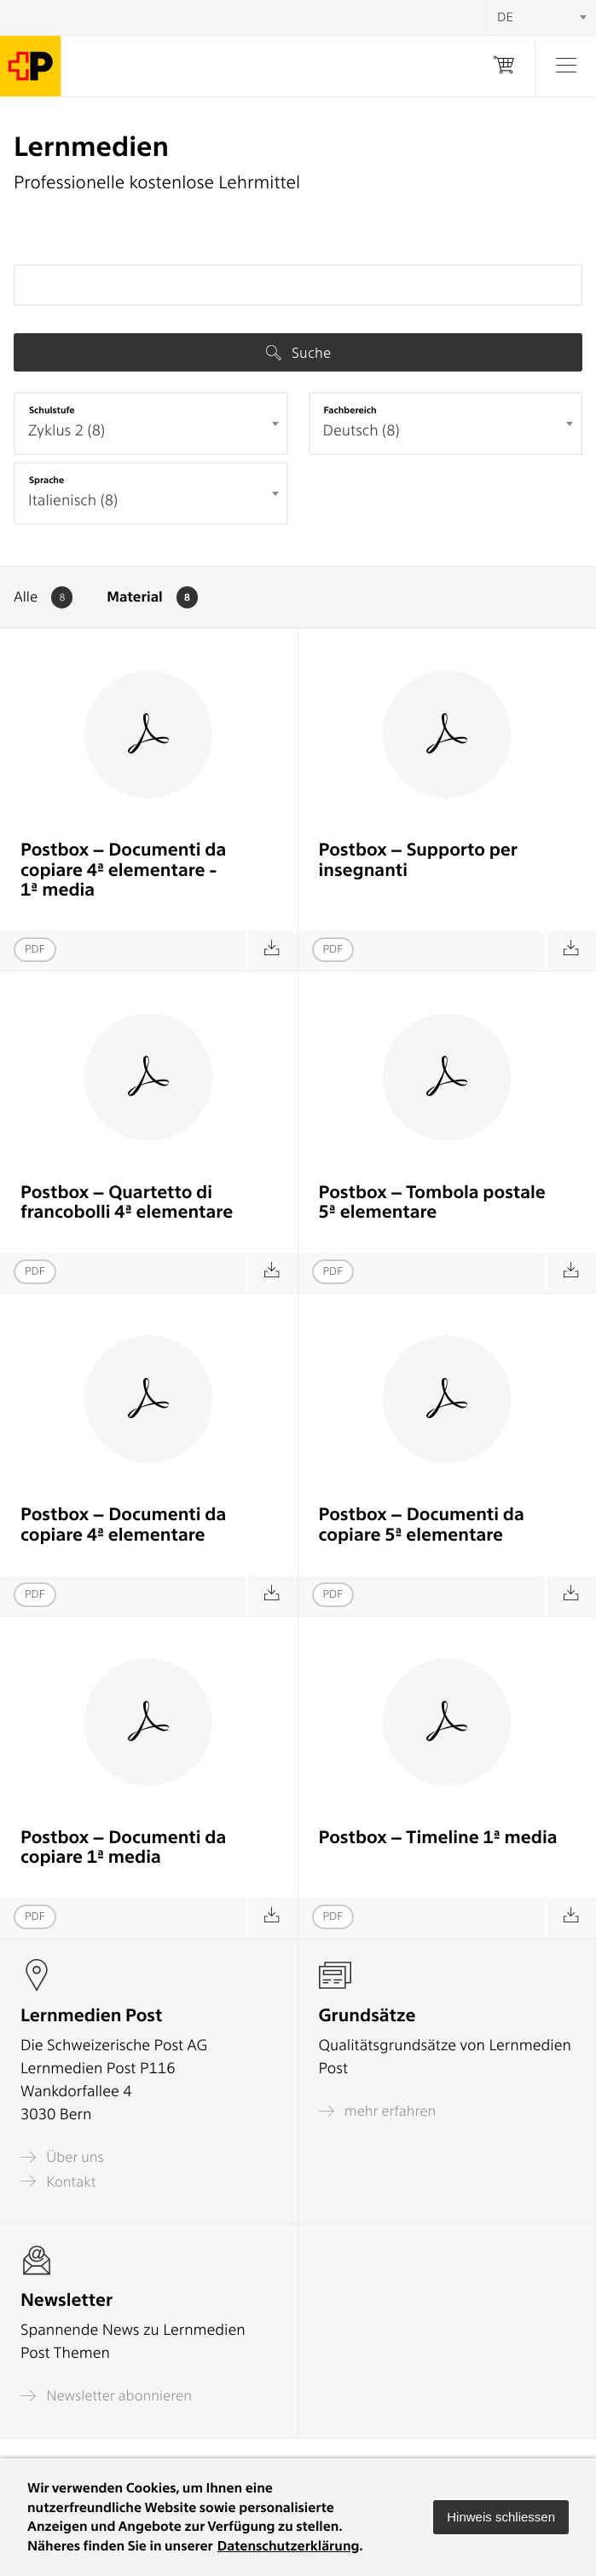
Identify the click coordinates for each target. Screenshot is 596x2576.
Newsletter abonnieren (106, 2396)
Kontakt (57, 2181)
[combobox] (151, 423)
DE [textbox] (505, 17)
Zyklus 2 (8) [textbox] (66, 431)
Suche (298, 352)
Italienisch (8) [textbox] (73, 501)
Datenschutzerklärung (288, 2546)
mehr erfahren (378, 2111)
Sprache (46, 480)
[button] (501, 2517)
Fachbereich (350, 410)
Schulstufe (52, 410)
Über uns (62, 2157)
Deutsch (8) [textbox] (361, 431)
